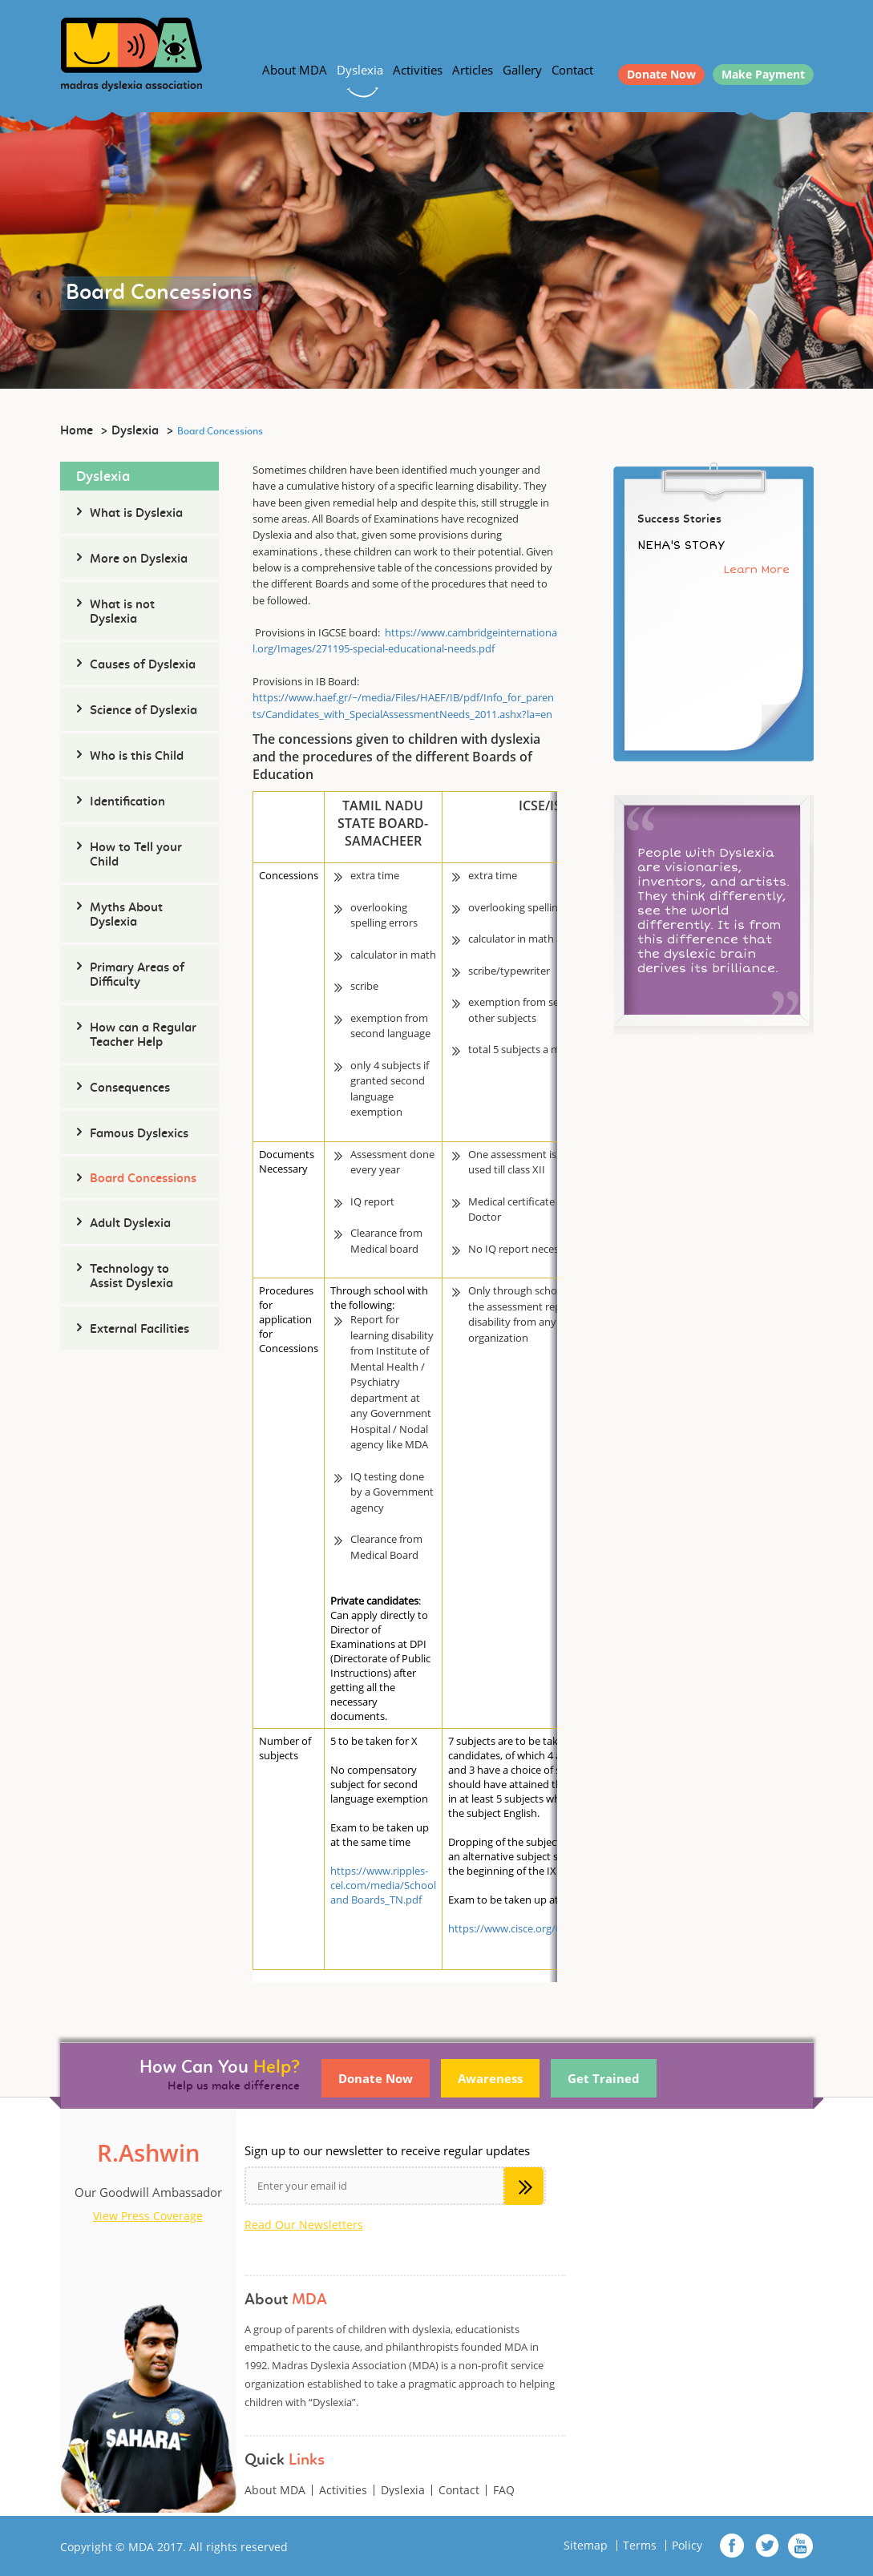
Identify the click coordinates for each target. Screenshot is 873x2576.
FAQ (504, 2489)
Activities (418, 70)
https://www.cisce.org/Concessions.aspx (544, 1928)
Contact (572, 70)
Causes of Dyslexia (143, 665)
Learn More (757, 569)
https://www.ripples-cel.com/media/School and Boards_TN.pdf (383, 1885)
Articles (472, 70)
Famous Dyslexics (139, 1134)
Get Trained (604, 2078)
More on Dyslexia (139, 559)
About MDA (294, 70)
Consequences (130, 1088)
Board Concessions (143, 1179)
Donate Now (661, 74)
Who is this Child (137, 756)
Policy (687, 2545)
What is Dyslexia (136, 513)
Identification (127, 802)
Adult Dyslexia (130, 1223)
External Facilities (139, 1329)
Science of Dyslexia (143, 711)
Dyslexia (360, 70)
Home (76, 431)
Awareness (490, 2078)
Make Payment (763, 74)
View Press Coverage (148, 2216)
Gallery (522, 70)
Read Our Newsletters (304, 2225)
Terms (640, 2545)
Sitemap (586, 2545)
